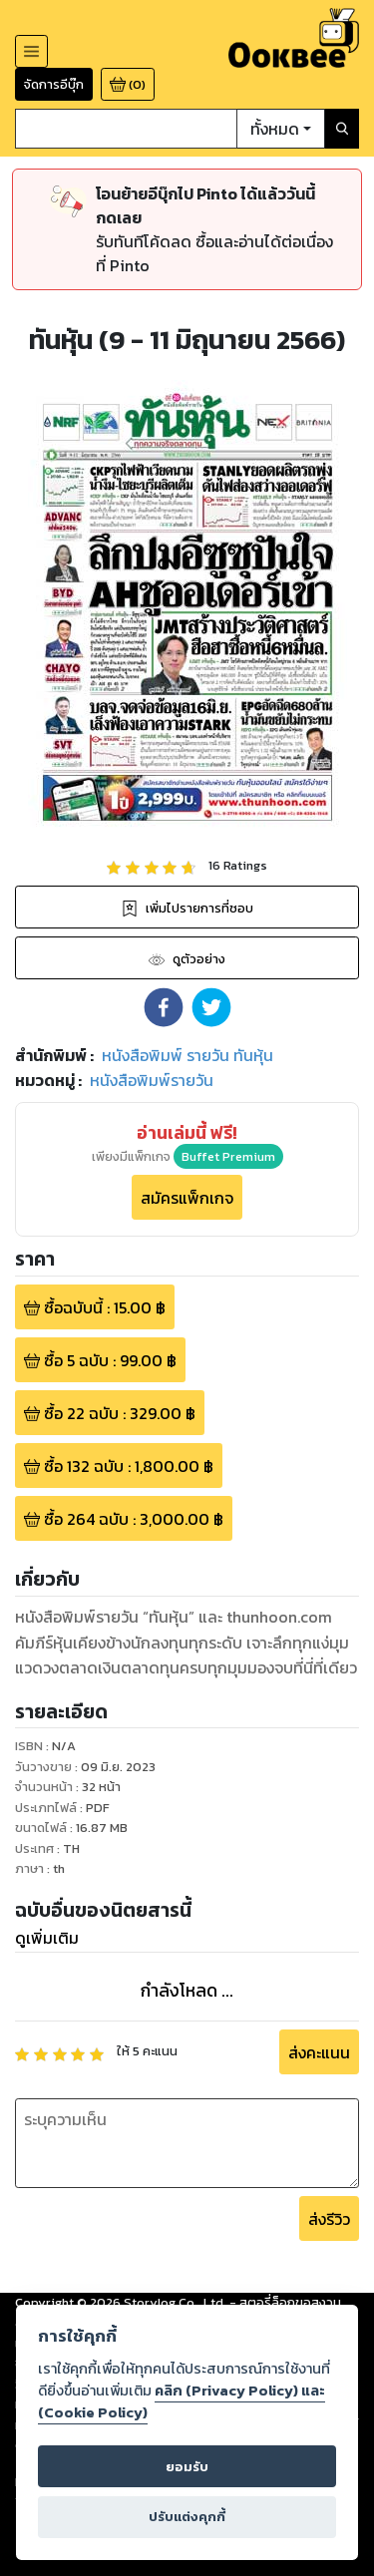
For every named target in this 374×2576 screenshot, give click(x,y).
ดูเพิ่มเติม (47, 1938)
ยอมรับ (187, 2466)
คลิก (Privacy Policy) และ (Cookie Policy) (181, 2401)
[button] (164, 1007)
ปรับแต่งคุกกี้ (187, 2516)
